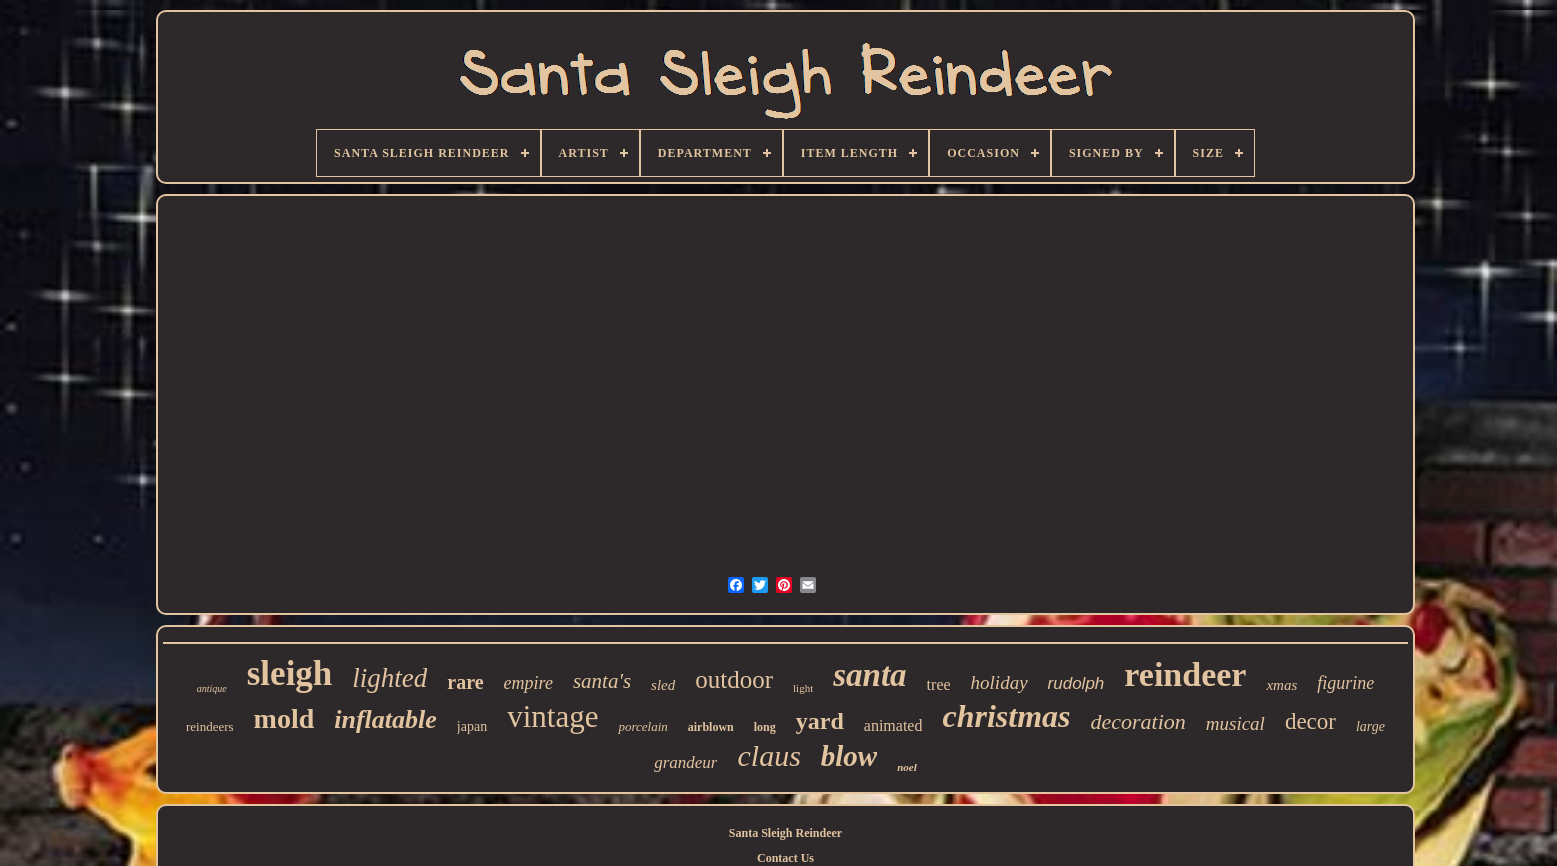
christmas (1006, 716)
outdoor (734, 679)
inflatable (385, 719)
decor (1310, 721)
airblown (711, 727)
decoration (1137, 721)
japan (472, 726)
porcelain (642, 726)
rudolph (1076, 683)
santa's (602, 681)
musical (1235, 723)
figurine (1345, 683)
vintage (552, 716)
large (1370, 726)
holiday (999, 682)
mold (284, 718)
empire (528, 683)
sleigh (290, 673)
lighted (389, 678)
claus (768, 755)
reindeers (210, 726)
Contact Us (785, 858)
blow (849, 756)
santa (869, 675)
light (803, 688)
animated (893, 725)
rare (465, 682)
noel (907, 767)
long (765, 727)
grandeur (685, 762)
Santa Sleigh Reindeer (785, 833)
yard (820, 721)
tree (939, 684)
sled (663, 685)
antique (212, 688)
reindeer (1185, 674)
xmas (1281, 685)
